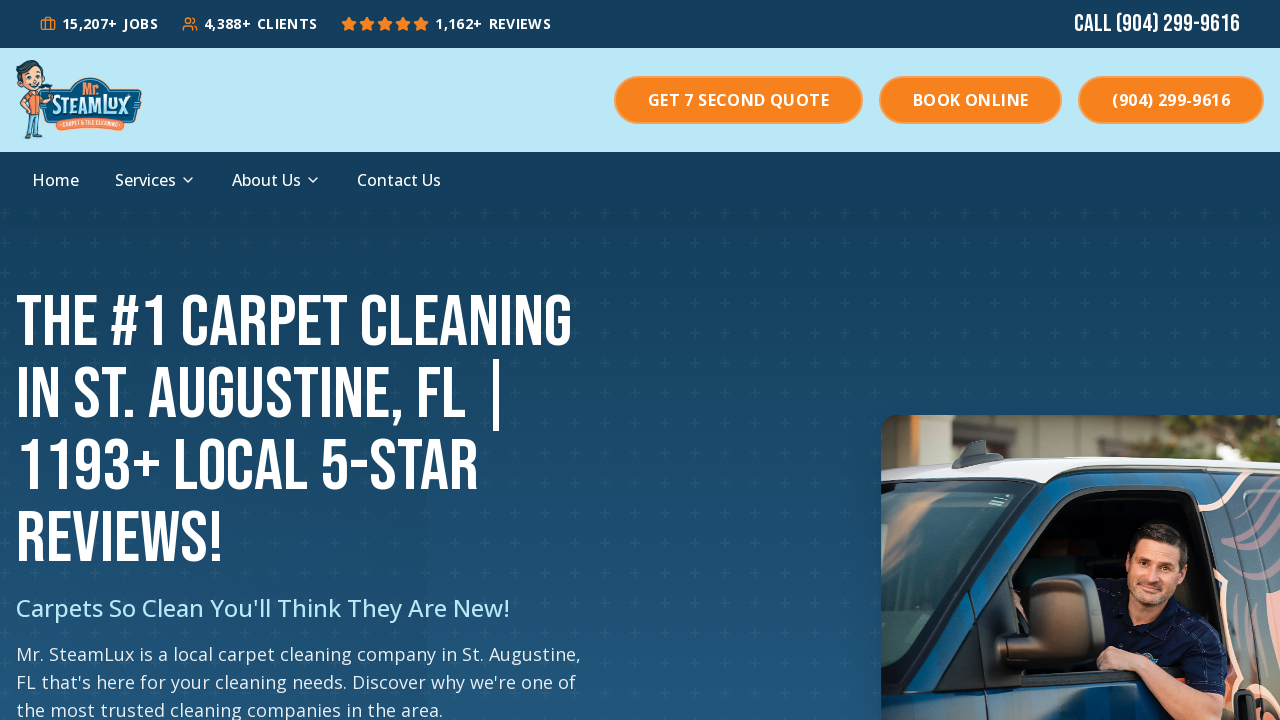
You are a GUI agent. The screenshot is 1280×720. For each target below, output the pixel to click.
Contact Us (399, 180)
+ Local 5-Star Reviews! (247, 503)
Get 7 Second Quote (738, 100)
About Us (276, 180)
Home (55, 180)
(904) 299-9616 (1171, 100)
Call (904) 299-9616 (1157, 23)
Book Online (970, 100)
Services (155, 180)
